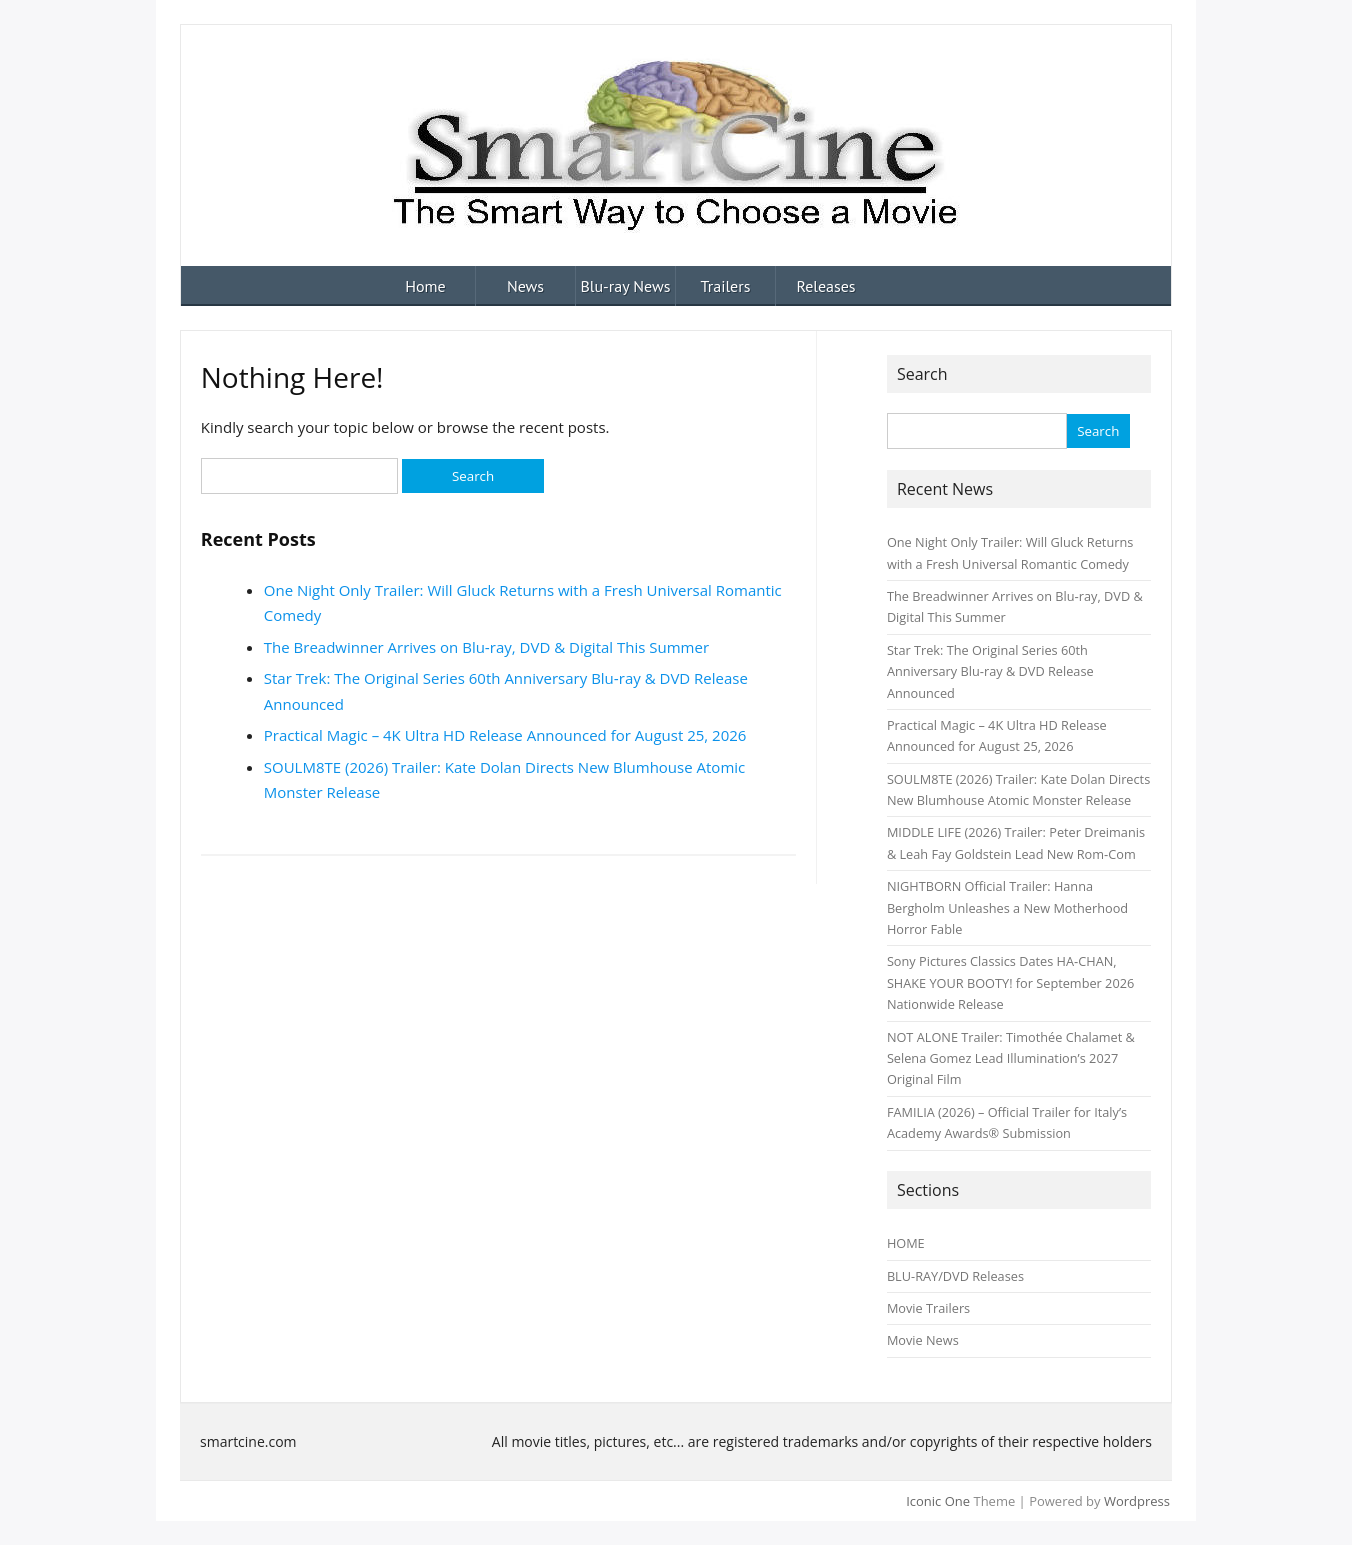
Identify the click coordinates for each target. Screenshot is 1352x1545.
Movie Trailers (928, 1308)
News (525, 286)
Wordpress (1137, 1501)
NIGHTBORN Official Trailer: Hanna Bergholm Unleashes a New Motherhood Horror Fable (1007, 907)
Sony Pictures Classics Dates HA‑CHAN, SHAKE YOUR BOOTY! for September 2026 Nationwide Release (1010, 982)
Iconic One (938, 1501)
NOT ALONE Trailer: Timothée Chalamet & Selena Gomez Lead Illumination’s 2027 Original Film (1011, 1058)
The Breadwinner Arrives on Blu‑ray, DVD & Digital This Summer (486, 647)
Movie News (923, 1340)
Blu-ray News (625, 286)
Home (425, 286)
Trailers (726, 286)
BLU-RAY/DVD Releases (955, 1276)
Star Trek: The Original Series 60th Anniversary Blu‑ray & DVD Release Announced (990, 671)
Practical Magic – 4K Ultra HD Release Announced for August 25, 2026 (505, 735)
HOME (906, 1243)
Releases (825, 286)
